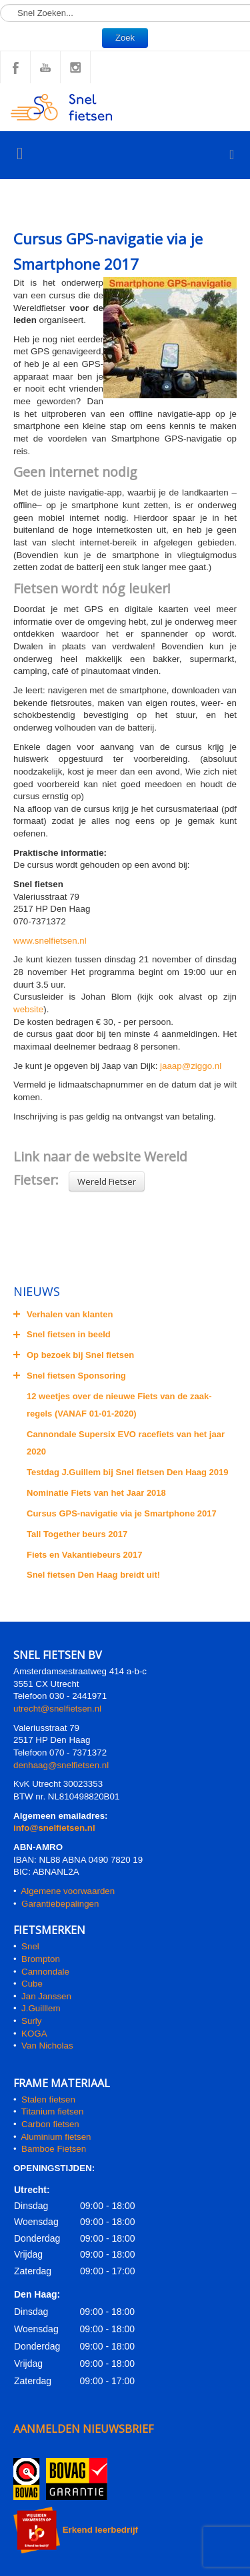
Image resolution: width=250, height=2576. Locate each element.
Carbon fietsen (50, 2124)
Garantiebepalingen (60, 1904)
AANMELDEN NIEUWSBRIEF (83, 2428)
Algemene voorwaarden (68, 1891)
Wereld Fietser (106, 1181)
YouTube (45, 67)
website (28, 1009)
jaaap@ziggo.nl (190, 1066)
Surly (31, 2021)
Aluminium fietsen (56, 2137)
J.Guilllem (41, 2008)
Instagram (75, 67)
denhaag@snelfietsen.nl (61, 1765)
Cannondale (45, 1972)
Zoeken (0, 0)
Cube (32, 1984)
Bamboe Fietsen (53, 2149)
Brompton (40, 1959)
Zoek (125, 38)
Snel (30, 1946)
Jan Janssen (46, 1996)
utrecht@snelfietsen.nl (57, 1709)
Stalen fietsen (48, 2099)
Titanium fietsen (52, 2111)
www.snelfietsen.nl (50, 941)
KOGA (34, 2034)
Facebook (15, 67)
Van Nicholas (46, 2046)
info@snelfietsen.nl (54, 1828)
